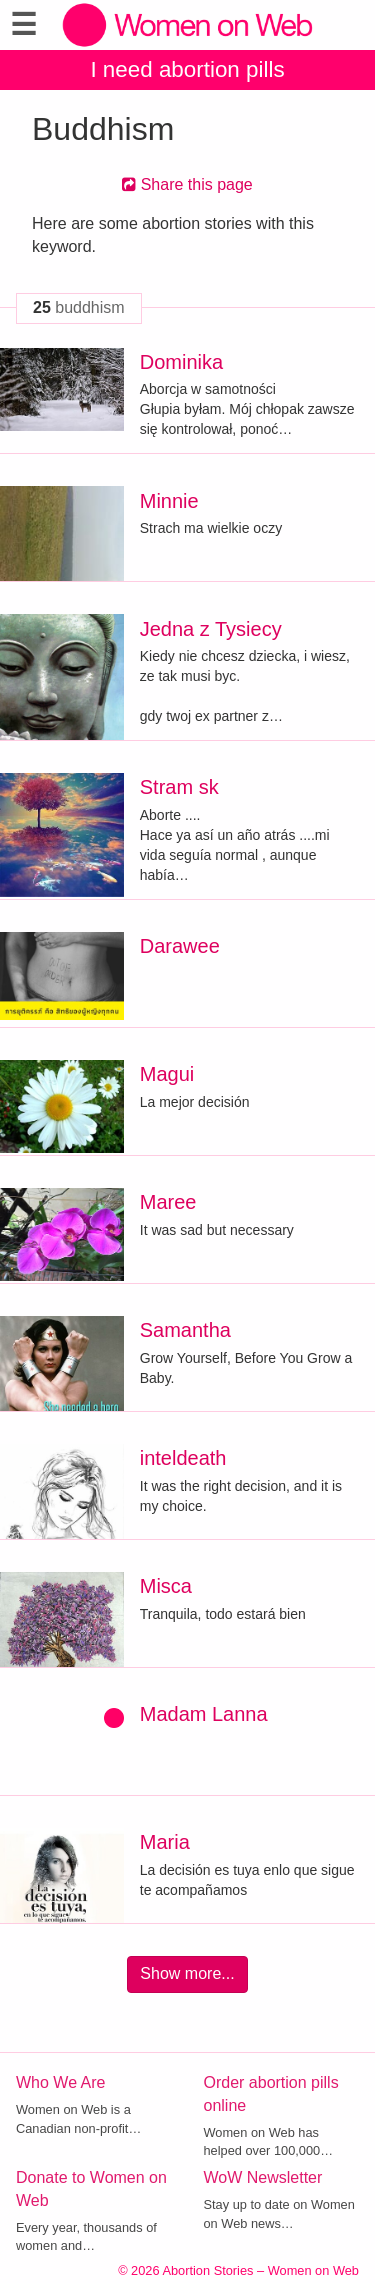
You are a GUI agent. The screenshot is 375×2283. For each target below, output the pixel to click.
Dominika (181, 362)
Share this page (187, 184)
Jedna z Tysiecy (211, 629)
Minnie (169, 501)
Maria (165, 1842)
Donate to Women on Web (91, 2189)
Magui (167, 1074)
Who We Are (61, 2082)
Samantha (185, 1330)
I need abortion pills (187, 69)
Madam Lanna (204, 1714)
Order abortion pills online (271, 2094)
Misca (166, 1586)
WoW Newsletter (263, 2177)
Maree (168, 1202)
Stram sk (179, 787)
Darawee (180, 946)
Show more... (187, 1973)
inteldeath (183, 1458)
